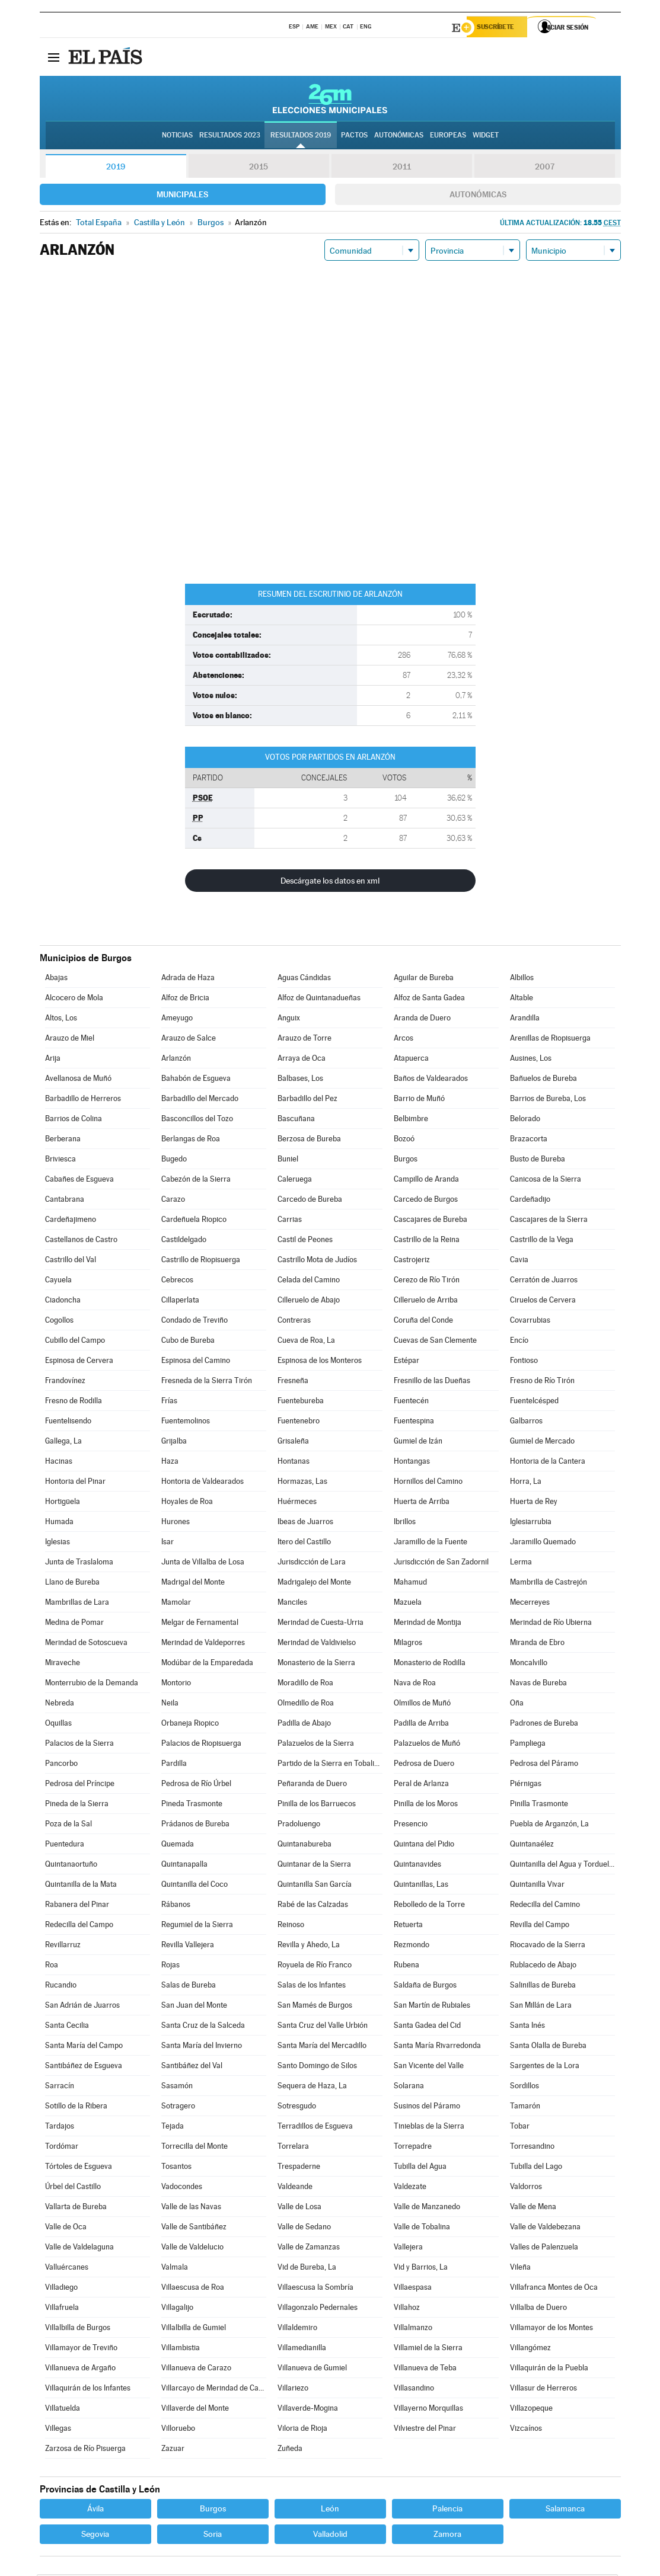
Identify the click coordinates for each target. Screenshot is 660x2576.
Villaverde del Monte (195, 2409)
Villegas (58, 2429)
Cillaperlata (180, 1301)
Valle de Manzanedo (427, 2208)
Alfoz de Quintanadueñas (319, 999)
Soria (212, 2535)
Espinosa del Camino (195, 1362)
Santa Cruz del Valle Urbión (323, 2027)
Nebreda (59, 1704)
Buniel (288, 1160)
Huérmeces (297, 1503)
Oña (517, 1704)
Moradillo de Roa (305, 1684)
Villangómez (530, 2349)
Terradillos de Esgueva (315, 2127)
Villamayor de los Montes (551, 2329)
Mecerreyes (530, 1603)
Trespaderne (299, 2168)
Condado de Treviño (194, 1321)
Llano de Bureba (72, 1583)
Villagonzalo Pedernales (318, 2309)
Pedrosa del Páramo (544, 1765)
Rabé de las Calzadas (313, 1906)
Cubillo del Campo (75, 1341)
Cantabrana (64, 1200)
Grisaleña (293, 1442)
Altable (521, 999)
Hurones (175, 1523)
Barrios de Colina (73, 1120)
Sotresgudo (297, 2107)
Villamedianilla (302, 2349)
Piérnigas (525, 1785)
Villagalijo (177, 2309)
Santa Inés (527, 2027)
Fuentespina (414, 1422)
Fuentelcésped (534, 1402)
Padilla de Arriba (421, 1724)
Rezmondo (411, 1946)
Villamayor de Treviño (81, 2349)
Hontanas (294, 1462)
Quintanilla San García (315, 1885)
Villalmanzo (413, 2329)
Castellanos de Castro (81, 1241)
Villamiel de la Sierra (428, 2349)
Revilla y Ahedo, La (309, 1946)
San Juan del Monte (194, 2006)
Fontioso (524, 1362)
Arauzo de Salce (188, 1039)
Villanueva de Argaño (80, 2369)
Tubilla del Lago (536, 2168)
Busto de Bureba (537, 1160)
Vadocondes (181, 2188)
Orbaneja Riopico (190, 1724)
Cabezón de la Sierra (196, 1180)
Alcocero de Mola (74, 999)
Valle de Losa (299, 2208)
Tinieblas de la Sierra (429, 2127)
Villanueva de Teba (425, 2369)
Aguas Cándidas (304, 979)
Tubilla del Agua (420, 2168)
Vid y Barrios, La (421, 2268)
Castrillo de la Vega (541, 1241)
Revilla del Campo (539, 1926)
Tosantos (176, 2168)
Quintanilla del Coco (194, 1885)
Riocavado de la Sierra (547, 1946)
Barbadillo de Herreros (83, 1100)
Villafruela (62, 2309)
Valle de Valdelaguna (79, 2248)
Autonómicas (477, 196)
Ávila (95, 2510)
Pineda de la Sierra (77, 1805)
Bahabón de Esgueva (196, 1080)
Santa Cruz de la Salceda (203, 2027)
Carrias (290, 1221)
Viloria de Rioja (302, 2429)
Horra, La (525, 1483)
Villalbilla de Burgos (77, 2329)
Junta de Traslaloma (79, 1563)
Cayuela (58, 1281)
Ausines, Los (530, 1059)
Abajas (56, 979)
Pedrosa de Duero (424, 1765)
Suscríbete (500, 28)
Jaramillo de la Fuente (430, 1543)
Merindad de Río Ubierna (551, 1624)
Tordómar (61, 2147)
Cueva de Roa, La (306, 1341)
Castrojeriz (412, 1261)
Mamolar (176, 1603)
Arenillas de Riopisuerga (550, 1039)
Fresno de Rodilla (73, 1402)
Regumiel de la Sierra (197, 1926)
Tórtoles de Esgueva (78, 2168)
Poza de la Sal (68, 1825)
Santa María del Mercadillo (322, 2047)
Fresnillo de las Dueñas (432, 1382)
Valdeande (295, 2188)
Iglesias (57, 1543)
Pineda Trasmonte (191, 1805)
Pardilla (174, 1765)
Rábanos (175, 1906)
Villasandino (414, 2389)
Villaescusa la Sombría (315, 2288)
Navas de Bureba (538, 1684)
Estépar (406, 1362)
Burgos (405, 1160)
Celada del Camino (309, 1281)
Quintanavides (417, 1865)
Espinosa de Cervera (79, 1362)
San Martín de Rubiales (432, 2006)
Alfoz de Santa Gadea (429, 999)
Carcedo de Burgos (426, 1200)
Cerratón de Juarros (544, 1281)
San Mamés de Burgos (315, 2006)
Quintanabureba (304, 1845)
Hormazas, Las (302, 1483)
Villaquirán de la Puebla (549, 2369)
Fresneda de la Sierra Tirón (206, 1382)
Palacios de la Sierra (79, 1744)
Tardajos (59, 2127)
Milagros (408, 1644)
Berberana (63, 1140)
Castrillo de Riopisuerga (200, 1261)
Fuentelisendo (68, 1422)
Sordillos (524, 2087)
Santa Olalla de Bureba (548, 2047)
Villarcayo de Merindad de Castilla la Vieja (213, 2389)
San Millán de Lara (541, 2006)
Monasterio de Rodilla (429, 1664)
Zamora (447, 2535)
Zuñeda (290, 2450)
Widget (486, 137)
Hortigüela (62, 1503)
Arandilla (525, 1019)
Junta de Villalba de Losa (202, 1563)
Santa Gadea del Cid (427, 2027)
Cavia (519, 1261)
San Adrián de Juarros (82, 2006)
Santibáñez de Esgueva (83, 2067)
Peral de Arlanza (421, 1785)
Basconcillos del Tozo (197, 1120)
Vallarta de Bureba (76, 2208)
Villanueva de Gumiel (312, 2369)
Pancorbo (61, 1765)
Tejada (172, 2127)
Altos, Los (61, 1019)
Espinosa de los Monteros (320, 1362)
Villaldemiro (297, 2329)
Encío (519, 1341)
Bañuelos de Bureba (543, 1080)
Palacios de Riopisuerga (201, 1744)
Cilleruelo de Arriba (426, 1301)
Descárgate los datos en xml (330, 882)
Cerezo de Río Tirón (427, 1281)
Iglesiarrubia (530, 1523)
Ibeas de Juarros (305, 1523)
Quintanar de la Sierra (314, 1865)
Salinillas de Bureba (543, 1986)
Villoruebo (178, 2429)
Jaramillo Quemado (543, 1543)
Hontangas (412, 1462)
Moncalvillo (528, 1664)
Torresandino (532, 2147)
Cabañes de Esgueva (79, 1180)
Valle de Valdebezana (545, 2228)
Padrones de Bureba (544, 1724)
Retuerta (408, 1926)
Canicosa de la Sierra (545, 1180)
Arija (52, 1059)
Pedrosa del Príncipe (79, 1785)
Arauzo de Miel (69, 1039)
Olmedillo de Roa (306, 1704)
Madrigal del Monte (193, 1583)
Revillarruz (63, 1946)
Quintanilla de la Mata (81, 1885)
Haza (169, 1462)
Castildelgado (183, 1241)
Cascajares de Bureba (430, 1221)
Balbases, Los (300, 1080)
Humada (59, 1523)
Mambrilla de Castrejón (548, 1583)
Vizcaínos (526, 2429)
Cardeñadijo (530, 1200)
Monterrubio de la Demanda (91, 1684)
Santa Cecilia (67, 2027)
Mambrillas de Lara (77, 1603)
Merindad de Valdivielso (317, 1644)
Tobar (520, 2127)
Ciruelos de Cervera (543, 1301)
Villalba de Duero (538, 2309)
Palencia (447, 2510)
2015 (258, 168)
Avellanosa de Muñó (78, 1080)
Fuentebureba (301, 1402)
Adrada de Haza (188, 979)
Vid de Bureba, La (307, 2268)
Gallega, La (63, 1442)
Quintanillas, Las (421, 1885)
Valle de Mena (533, 2208)
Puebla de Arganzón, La (549, 1825)
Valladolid (330, 2535)
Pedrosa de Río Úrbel (196, 1785)
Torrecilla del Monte (194, 2147)
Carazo (173, 1200)
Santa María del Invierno (201, 2047)
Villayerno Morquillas (428, 2409)
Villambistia (180, 2349)
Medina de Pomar (74, 1624)
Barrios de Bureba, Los (548, 1100)
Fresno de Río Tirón (542, 1382)
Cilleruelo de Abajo (309, 1301)
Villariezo (293, 2389)
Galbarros (526, 1422)
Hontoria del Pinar (75, 1483)
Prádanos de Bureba (195, 1825)
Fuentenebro (299, 1422)
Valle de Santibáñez (194, 2228)
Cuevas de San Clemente (435, 1341)
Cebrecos (177, 1281)
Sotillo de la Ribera (76, 2107)
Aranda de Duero (422, 1019)
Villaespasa (413, 2288)
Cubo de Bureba (188, 1341)
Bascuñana (296, 1120)
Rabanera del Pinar (77, 1906)
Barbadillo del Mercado (199, 1100)
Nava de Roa (415, 1684)
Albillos (522, 979)
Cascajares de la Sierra (549, 1221)
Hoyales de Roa (187, 1503)
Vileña (520, 2268)
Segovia (95, 2535)
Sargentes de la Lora (544, 2067)
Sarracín (59, 2087)
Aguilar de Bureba (424, 979)
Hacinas (58, 1462)
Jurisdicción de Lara (312, 1563)
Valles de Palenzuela (544, 2248)
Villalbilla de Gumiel (193, 2329)
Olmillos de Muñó (422, 1704)
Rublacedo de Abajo (543, 1966)
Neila (169, 1704)
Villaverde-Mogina (308, 2409)
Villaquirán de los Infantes (87, 2389)
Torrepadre (413, 2147)
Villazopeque (531, 2409)
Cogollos (59, 1321)
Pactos (354, 137)
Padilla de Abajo (304, 1724)
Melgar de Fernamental (199, 1624)
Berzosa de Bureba (309, 1140)
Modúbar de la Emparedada (207, 1664)
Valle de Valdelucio (192, 2248)
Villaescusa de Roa (192, 2288)
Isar (167, 1543)
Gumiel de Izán (418, 1442)
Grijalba (174, 1442)
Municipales (182, 196)
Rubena (406, 1966)
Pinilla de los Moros (426, 1805)
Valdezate (410, 2188)
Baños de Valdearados (431, 1080)
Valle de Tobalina (422, 2228)
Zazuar (172, 2450)
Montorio (176, 1684)
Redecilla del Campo (79, 1926)
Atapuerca (411, 1059)
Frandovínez (65, 1382)
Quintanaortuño (71, 1865)
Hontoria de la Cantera (547, 1462)
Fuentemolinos (185, 1422)
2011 (402, 168)
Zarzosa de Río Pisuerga (85, 2450)
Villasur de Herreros (543, 2389)
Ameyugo (177, 1019)
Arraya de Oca (302, 1059)
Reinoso (291, 1926)
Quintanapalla (184, 1865)
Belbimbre (411, 1120)
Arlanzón (176, 1059)
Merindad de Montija (427, 1624)
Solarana (409, 2087)
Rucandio (60, 1986)
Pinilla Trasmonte (539, 1805)
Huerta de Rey (533, 1503)
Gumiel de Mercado (542, 1442)
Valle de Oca (66, 2228)
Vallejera (408, 2248)
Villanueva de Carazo (196, 2369)
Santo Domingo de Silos (317, 2067)
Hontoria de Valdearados (202, 1483)
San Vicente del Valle (429, 2067)
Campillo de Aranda (426, 1180)
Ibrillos (405, 1523)
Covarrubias (530, 1321)
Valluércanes (66, 2268)
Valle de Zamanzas (309, 2248)
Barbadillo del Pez (307, 1100)
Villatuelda (62, 2409)
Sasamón (177, 2087)
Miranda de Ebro (537, 1644)
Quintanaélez (532, 1845)
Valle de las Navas (191, 2208)
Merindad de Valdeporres (203, 1644)
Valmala (174, 2268)
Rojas (170, 1966)
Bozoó (404, 1140)
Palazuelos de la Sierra (316, 1744)
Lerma (521, 1563)
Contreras (294, 1321)
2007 (544, 168)
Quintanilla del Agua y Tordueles (562, 1865)
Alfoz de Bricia (185, 999)
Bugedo (174, 1160)
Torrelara (293, 2147)
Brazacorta (528, 1140)
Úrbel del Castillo (73, 2188)
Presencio (411, 1825)
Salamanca (565, 2510)
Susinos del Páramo (427, 2107)
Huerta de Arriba (421, 1503)
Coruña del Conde (423, 1321)
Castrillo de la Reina (427, 1241)
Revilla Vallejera (187, 1946)
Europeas (448, 137)
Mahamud (410, 1583)
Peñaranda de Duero (312, 1785)
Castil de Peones (305, 1241)
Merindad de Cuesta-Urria (321, 1624)
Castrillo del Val (70, 1261)
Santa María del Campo (84, 2047)
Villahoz (407, 2309)
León (330, 2510)
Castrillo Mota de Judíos (317, 1261)
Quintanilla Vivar (537, 1885)
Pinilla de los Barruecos (317, 1805)
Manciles (292, 1603)
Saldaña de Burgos (425, 1986)
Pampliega (528, 1744)
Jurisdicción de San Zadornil (441, 1563)
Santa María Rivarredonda (437, 2047)
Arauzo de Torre (304, 1039)
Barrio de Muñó (419, 1100)
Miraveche (62, 1664)
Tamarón (525, 2107)
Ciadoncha (63, 1301)
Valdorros (526, 2188)
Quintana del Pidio (424, 1845)
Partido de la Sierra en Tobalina (330, 1765)
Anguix (289, 1019)
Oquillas (58, 1724)
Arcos (403, 1039)
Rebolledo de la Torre (429, 1906)
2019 (115, 168)
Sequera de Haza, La (312, 2087)
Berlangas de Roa (190, 1140)
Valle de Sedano (304, 2228)
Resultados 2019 (300, 137)
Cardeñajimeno (70, 1221)
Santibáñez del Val (191, 2067)
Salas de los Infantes (312, 1986)
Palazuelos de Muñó (427, 1744)
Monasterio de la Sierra (316, 1664)
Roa (51, 1966)
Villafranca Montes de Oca (554, 2288)
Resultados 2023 (229, 137)
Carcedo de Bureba (310, 1200)
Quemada (177, 1845)
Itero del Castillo (304, 1543)
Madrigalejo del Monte (314, 1583)
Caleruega (295, 1180)
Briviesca (60, 1160)
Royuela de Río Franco (315, 1966)
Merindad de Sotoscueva (86, 1644)
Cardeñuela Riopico (194, 1221)
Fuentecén (411, 1402)
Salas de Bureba (188, 1986)
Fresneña (293, 1382)
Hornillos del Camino (428, 1483)
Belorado (525, 1120)
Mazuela (408, 1603)
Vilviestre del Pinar (425, 2429)
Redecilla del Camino (545, 1906)
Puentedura (64, 1845)
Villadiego (61, 2288)
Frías (169, 1402)
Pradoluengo (299, 1825)
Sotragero (178, 2107)
